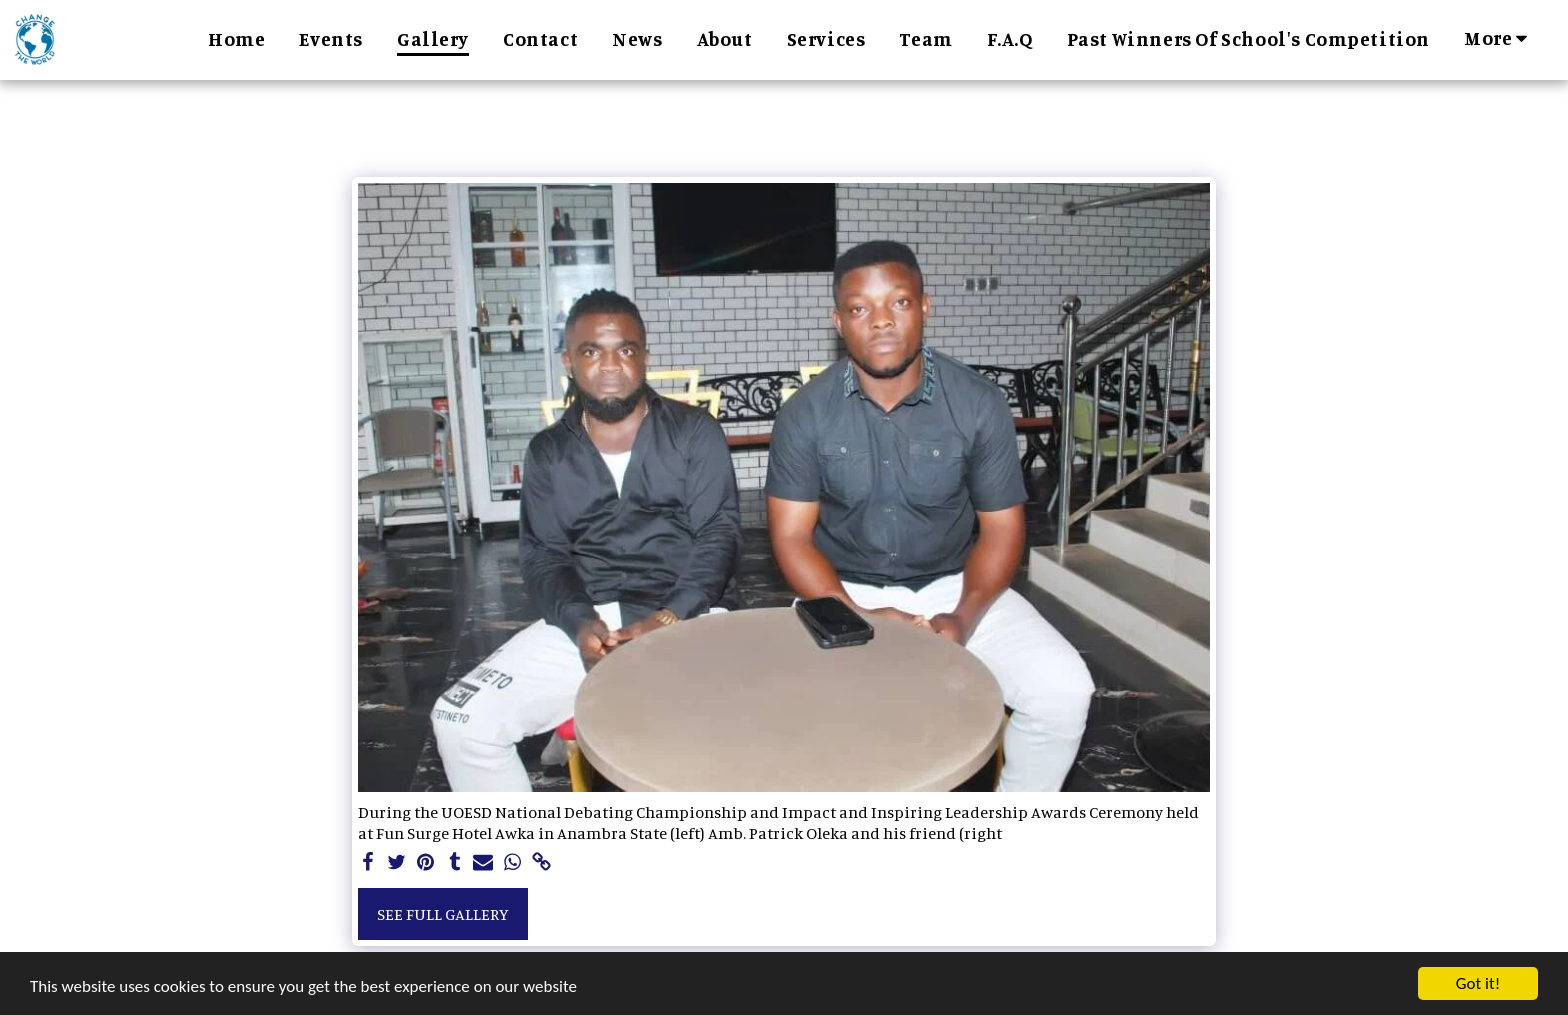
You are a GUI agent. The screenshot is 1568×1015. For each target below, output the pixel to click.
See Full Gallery (443, 914)
